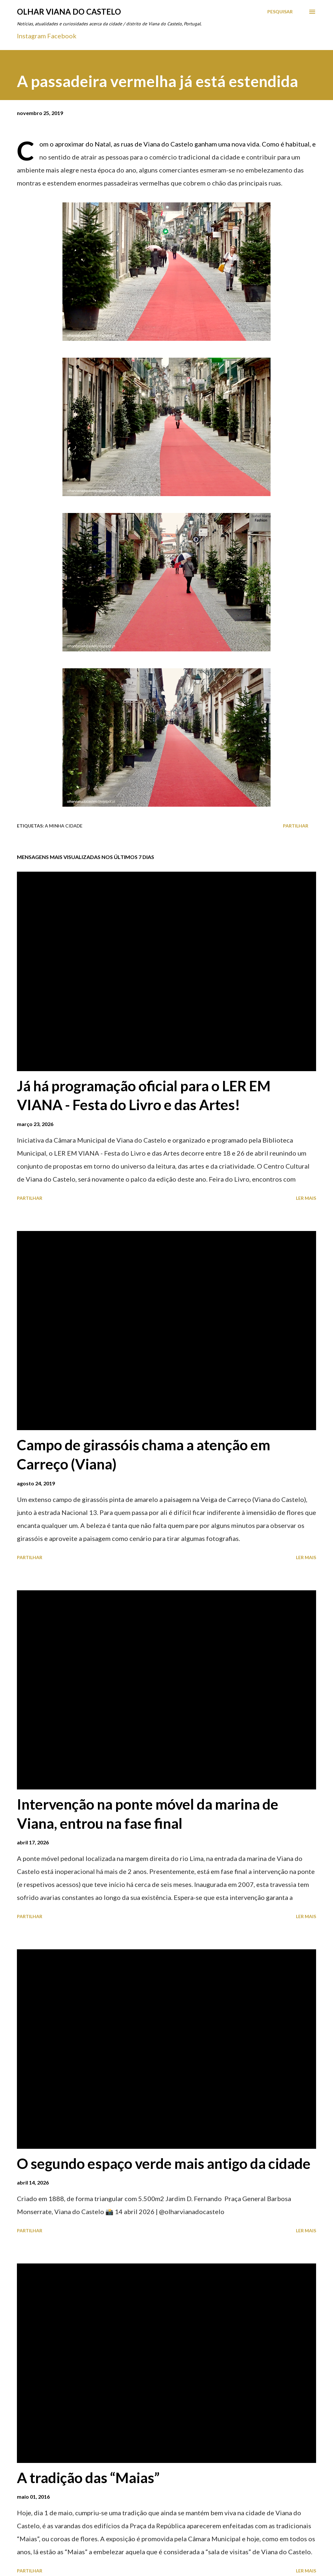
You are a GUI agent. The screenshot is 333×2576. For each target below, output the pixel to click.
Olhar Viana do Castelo (69, 11)
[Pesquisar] (280, 12)
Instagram (31, 36)
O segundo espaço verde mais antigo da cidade (164, 2163)
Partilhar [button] (295, 825)
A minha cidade (64, 825)
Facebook (61, 36)
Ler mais (306, 1198)
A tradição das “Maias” (88, 2477)
